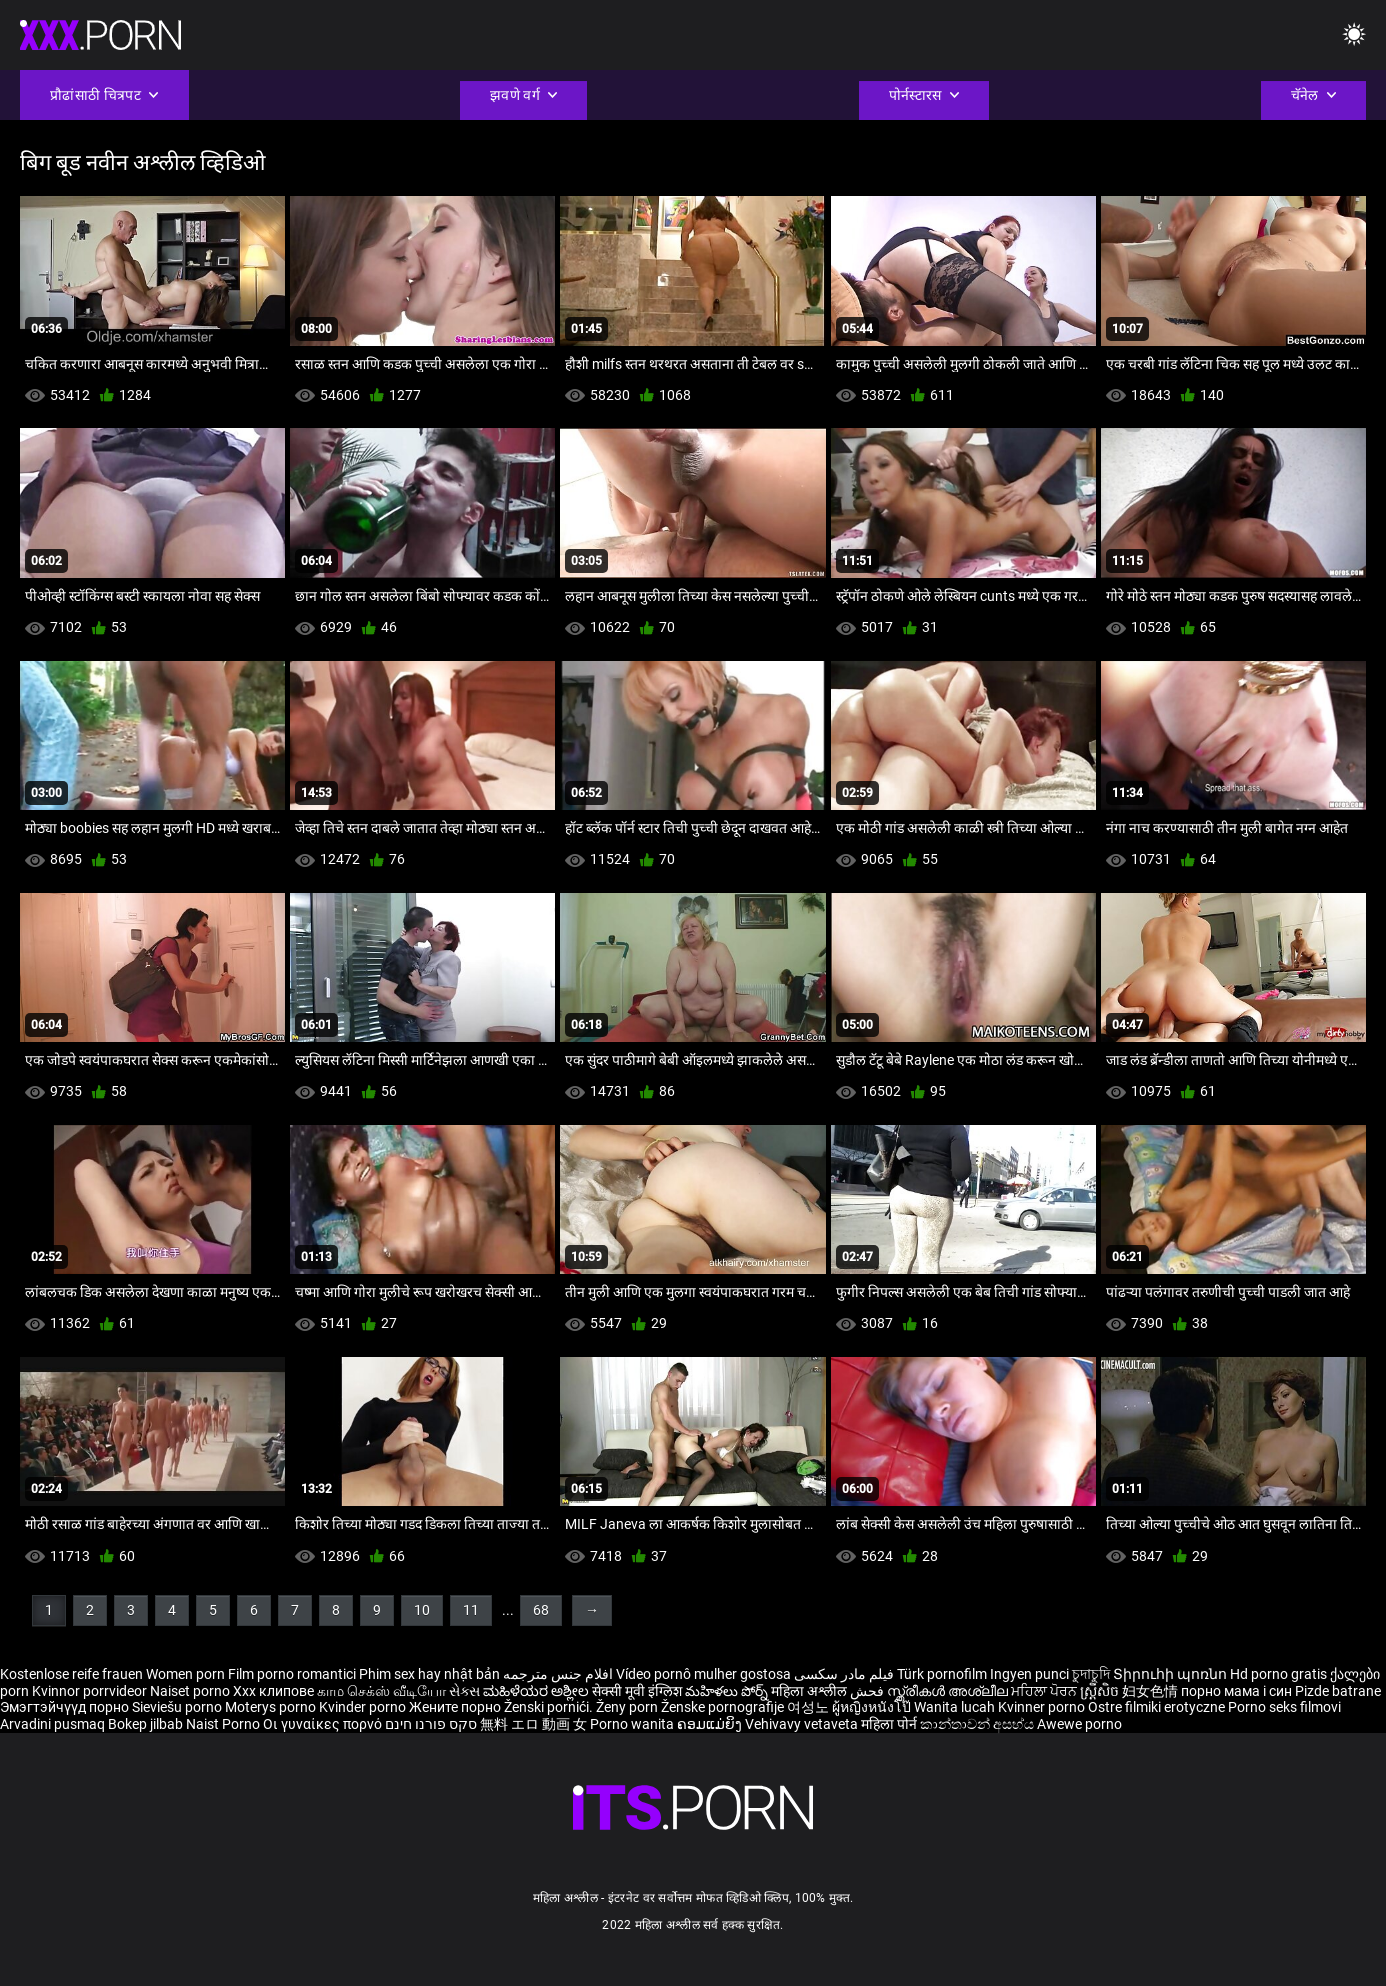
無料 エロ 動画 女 (533, 1724)
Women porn (187, 1674)
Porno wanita (633, 1724)
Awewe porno (1079, 1724)
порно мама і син (1236, 1691)
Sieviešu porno (178, 1707)
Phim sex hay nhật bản (429, 1674)
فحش (868, 1691)
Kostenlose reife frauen (71, 1674)
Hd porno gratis (1278, 1674)
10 (422, 1610)
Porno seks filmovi (1284, 1707)
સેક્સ (464, 1691)
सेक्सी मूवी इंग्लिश (637, 1691)
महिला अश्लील (810, 1691)
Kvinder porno (364, 1707)
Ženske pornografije (724, 1707)
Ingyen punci (1029, 1674)
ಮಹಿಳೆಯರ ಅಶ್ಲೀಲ (537, 1691)
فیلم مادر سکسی (844, 1674)
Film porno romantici (292, 1674)
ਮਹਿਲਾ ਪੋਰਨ (1045, 1691)
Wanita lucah (956, 1707)
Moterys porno (272, 1707)
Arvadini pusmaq (54, 1724)
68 (541, 1610)
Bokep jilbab (145, 1724)
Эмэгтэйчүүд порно (66, 1707)
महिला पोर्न (890, 1724)
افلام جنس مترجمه (558, 1674)
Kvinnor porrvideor (91, 1691)
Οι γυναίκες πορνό (324, 1724)
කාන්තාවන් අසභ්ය (978, 1724)
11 (471, 1610)
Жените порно (456, 1707)
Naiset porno (191, 1691)
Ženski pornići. (550, 1707)
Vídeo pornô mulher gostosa (703, 1674)
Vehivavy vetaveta (803, 1724)
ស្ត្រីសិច (1101, 1691)
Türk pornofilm (942, 1674)
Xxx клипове (273, 1691)
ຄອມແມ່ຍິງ (711, 1724)
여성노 (809, 1707)
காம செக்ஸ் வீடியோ (381, 1691)
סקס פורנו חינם (431, 1724)
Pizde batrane (1338, 1691)
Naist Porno (224, 1724)
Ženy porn (628, 1707)
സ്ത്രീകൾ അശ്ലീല (949, 1691)
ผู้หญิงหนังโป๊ (873, 1707)
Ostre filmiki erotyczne (1156, 1707)
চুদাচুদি (1091, 1674)
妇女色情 (1151, 1691)
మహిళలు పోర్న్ (728, 1691)
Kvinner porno (1043, 1707)
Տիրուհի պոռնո (1171, 1674)
